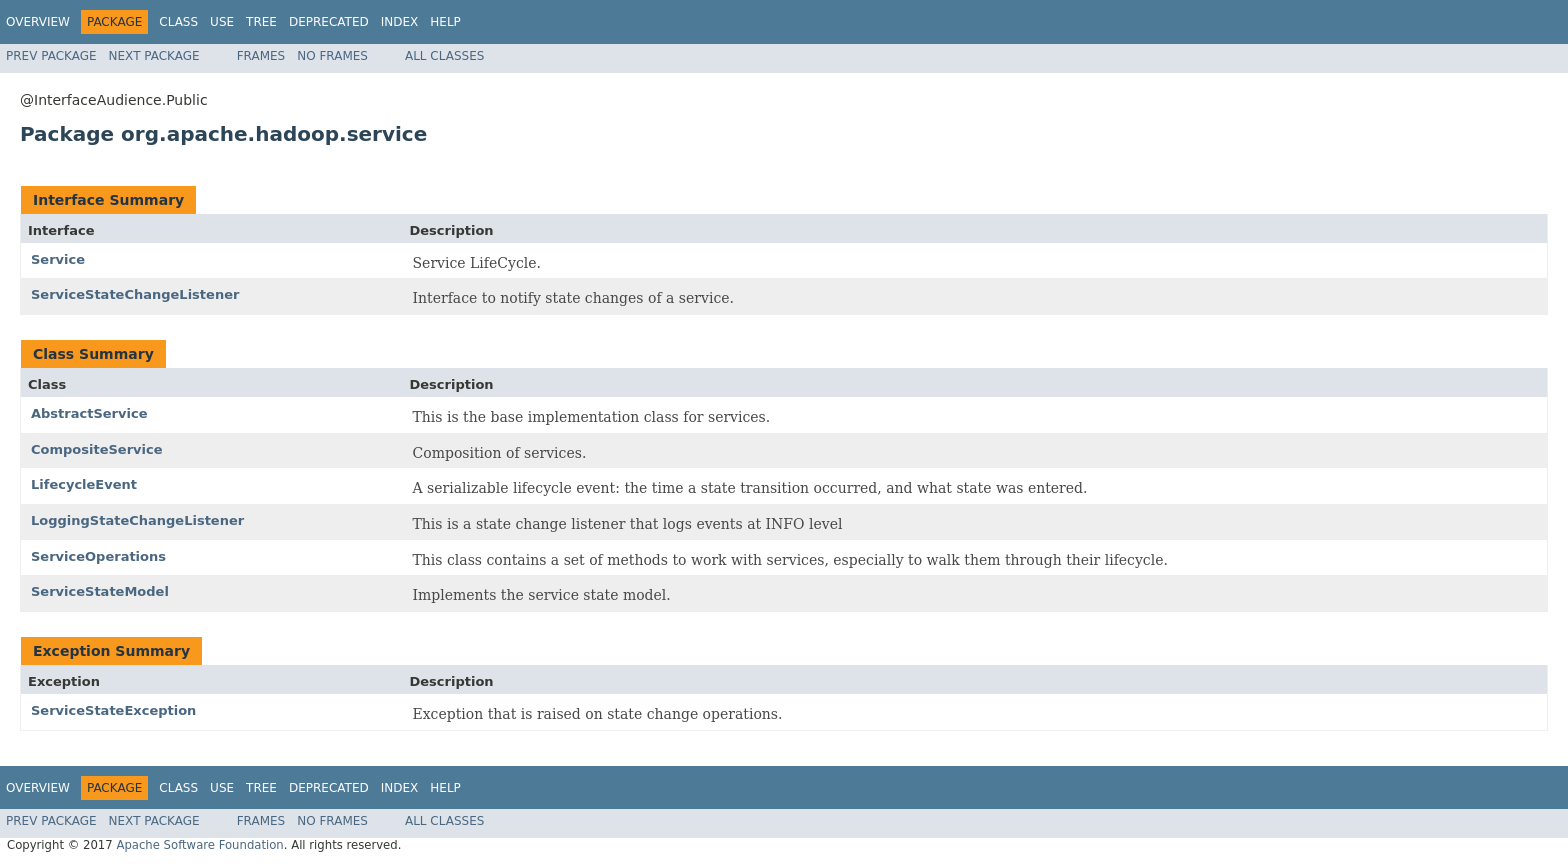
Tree (261, 22)
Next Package (154, 56)
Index (400, 22)
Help (445, 22)
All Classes (444, 56)
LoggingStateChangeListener (137, 520)
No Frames (332, 56)
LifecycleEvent (84, 484)
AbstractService (89, 413)
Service (58, 259)
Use (222, 22)
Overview (38, 22)
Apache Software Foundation (199, 845)
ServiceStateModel (100, 591)
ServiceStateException (113, 710)
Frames (261, 56)
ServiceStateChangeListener (135, 294)
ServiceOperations (98, 556)
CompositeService (97, 449)
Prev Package (51, 56)
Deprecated (329, 22)
